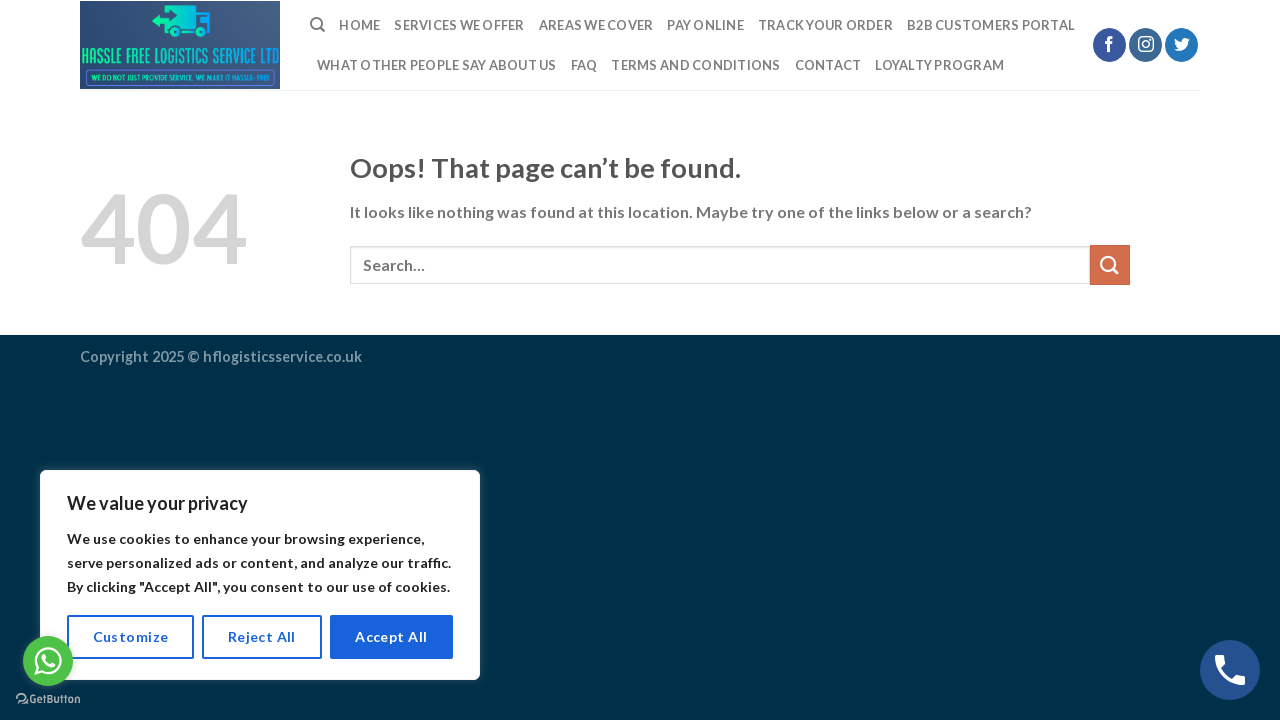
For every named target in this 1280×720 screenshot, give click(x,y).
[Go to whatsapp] (48, 661)
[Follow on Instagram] (1145, 45)
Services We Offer (459, 25)
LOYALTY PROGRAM (939, 65)
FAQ (584, 65)
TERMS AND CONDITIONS (695, 65)
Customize (131, 636)
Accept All (391, 636)
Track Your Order (825, 25)
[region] (260, 575)
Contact (828, 65)
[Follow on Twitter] (1181, 45)
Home (359, 25)
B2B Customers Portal (991, 25)
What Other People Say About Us (437, 65)
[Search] (317, 25)
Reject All (262, 636)
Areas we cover (596, 25)
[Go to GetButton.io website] (48, 699)
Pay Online (705, 25)
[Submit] (1110, 264)
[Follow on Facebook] (1109, 45)
